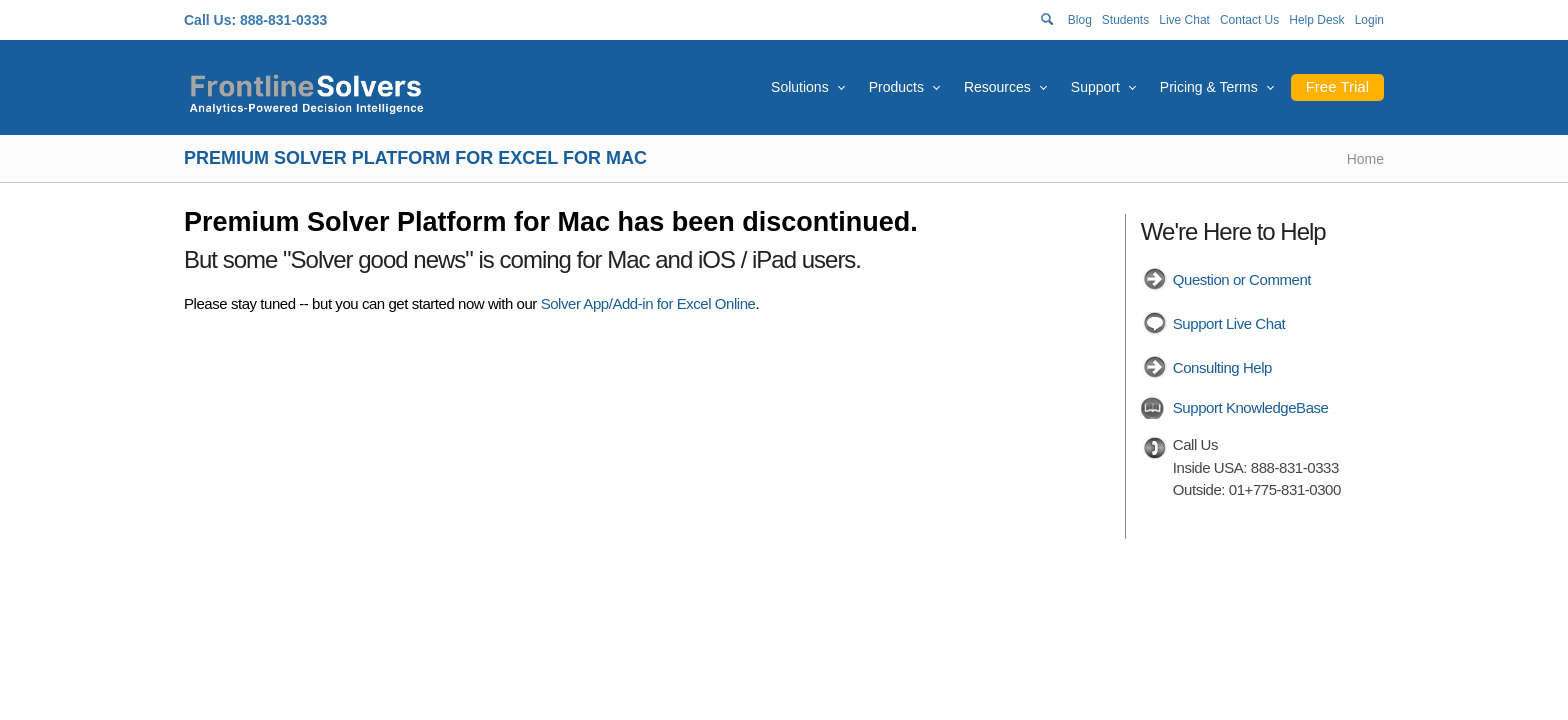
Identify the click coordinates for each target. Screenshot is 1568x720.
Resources (997, 87)
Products (896, 87)
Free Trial (1337, 86)
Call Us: (210, 20)
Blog (1080, 20)
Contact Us (1249, 20)
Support (1095, 87)
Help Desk (1316, 20)
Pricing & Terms (1209, 87)
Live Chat (1184, 20)
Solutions (800, 87)
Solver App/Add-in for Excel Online (648, 303)
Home (1365, 159)
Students (1125, 20)
